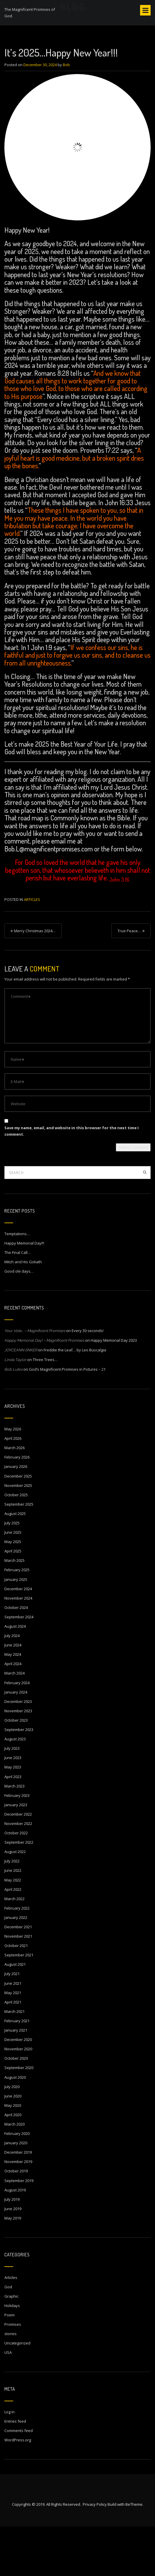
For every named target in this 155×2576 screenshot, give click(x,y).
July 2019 (12, 2248)
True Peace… (129, 980)
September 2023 (18, 1779)
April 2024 (12, 1713)
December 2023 (18, 1751)
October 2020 (16, 2108)
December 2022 (18, 1863)
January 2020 (15, 2192)
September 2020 (18, 2117)
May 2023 (12, 1816)
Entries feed (15, 2470)
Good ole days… (19, 1320)
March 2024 (14, 1722)
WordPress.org (17, 2489)
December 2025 (18, 1525)
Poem (9, 2364)
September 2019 (18, 2230)
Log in (9, 2461)
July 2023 (12, 1797)
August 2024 (15, 1675)
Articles (32, 949)
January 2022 (15, 1967)
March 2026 (14, 1497)
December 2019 (18, 2201)
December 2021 (18, 1976)
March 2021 (14, 2060)
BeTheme (133, 2553)
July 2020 (12, 2136)
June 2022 (12, 1920)
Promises (12, 2373)
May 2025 (12, 1591)
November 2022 (18, 1873)
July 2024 (12, 1685)
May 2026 (12, 1478)
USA (8, 2402)
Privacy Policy (95, 2553)
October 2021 (16, 1995)
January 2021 (15, 2079)
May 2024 (12, 1703)
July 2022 (12, 1910)
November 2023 (18, 1760)
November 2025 (18, 1535)
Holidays (12, 2355)
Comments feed (18, 2480)
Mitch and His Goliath (23, 1311)
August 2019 (15, 2239)
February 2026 (17, 1506)
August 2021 (15, 2014)
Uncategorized (17, 2392)
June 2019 (12, 2258)
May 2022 (12, 1929)
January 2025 (15, 1628)
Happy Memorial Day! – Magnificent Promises (44, 1390)
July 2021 (12, 2023)
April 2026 (12, 1487)
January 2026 (15, 1516)
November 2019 (18, 2211)
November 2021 (18, 1985)
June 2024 (12, 1694)
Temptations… (17, 1283)
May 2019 (12, 2267)
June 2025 (12, 1581)
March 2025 (14, 1610)
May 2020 (12, 2154)
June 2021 (12, 2032)
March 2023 (14, 1835)
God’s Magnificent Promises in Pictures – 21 (67, 1419)
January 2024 (15, 1741)
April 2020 (12, 2164)
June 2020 (12, 2145)
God (8, 2336)
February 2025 (17, 1619)
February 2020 (17, 2183)
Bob (66, 114)
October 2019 (16, 2220)
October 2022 (16, 1882)
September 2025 (18, 1553)
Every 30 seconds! (88, 1380)
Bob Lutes (13, 1419)
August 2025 (15, 1563)
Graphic (11, 2345)
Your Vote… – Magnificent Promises (34, 1380)
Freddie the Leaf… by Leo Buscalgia (75, 1399)
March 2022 (14, 1948)
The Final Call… (17, 1302)
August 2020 (15, 2126)
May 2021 (12, 2042)
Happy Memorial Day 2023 (114, 1389)
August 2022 (15, 1901)
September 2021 (18, 2004)
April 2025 (12, 1600)
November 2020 (18, 2098)
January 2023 (15, 1854)
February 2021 (17, 2070)
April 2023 (12, 1826)
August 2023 (15, 1788)
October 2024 (16, 1657)
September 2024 (18, 1666)
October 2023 (16, 1769)
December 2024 (18, 1638)
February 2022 (17, 1957)
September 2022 (18, 1891)
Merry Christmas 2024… (35, 980)
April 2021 (12, 2051)
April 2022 (12, 1938)
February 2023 (17, 1844)
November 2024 (18, 1647)
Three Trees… (45, 1409)
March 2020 (14, 2173)
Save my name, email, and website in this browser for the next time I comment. (71, 1180)
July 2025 (12, 1572)
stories (10, 2383)
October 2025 (16, 1544)
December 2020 (18, 2089)
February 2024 (17, 1732)
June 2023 (12, 1807)
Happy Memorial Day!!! (24, 1292)
